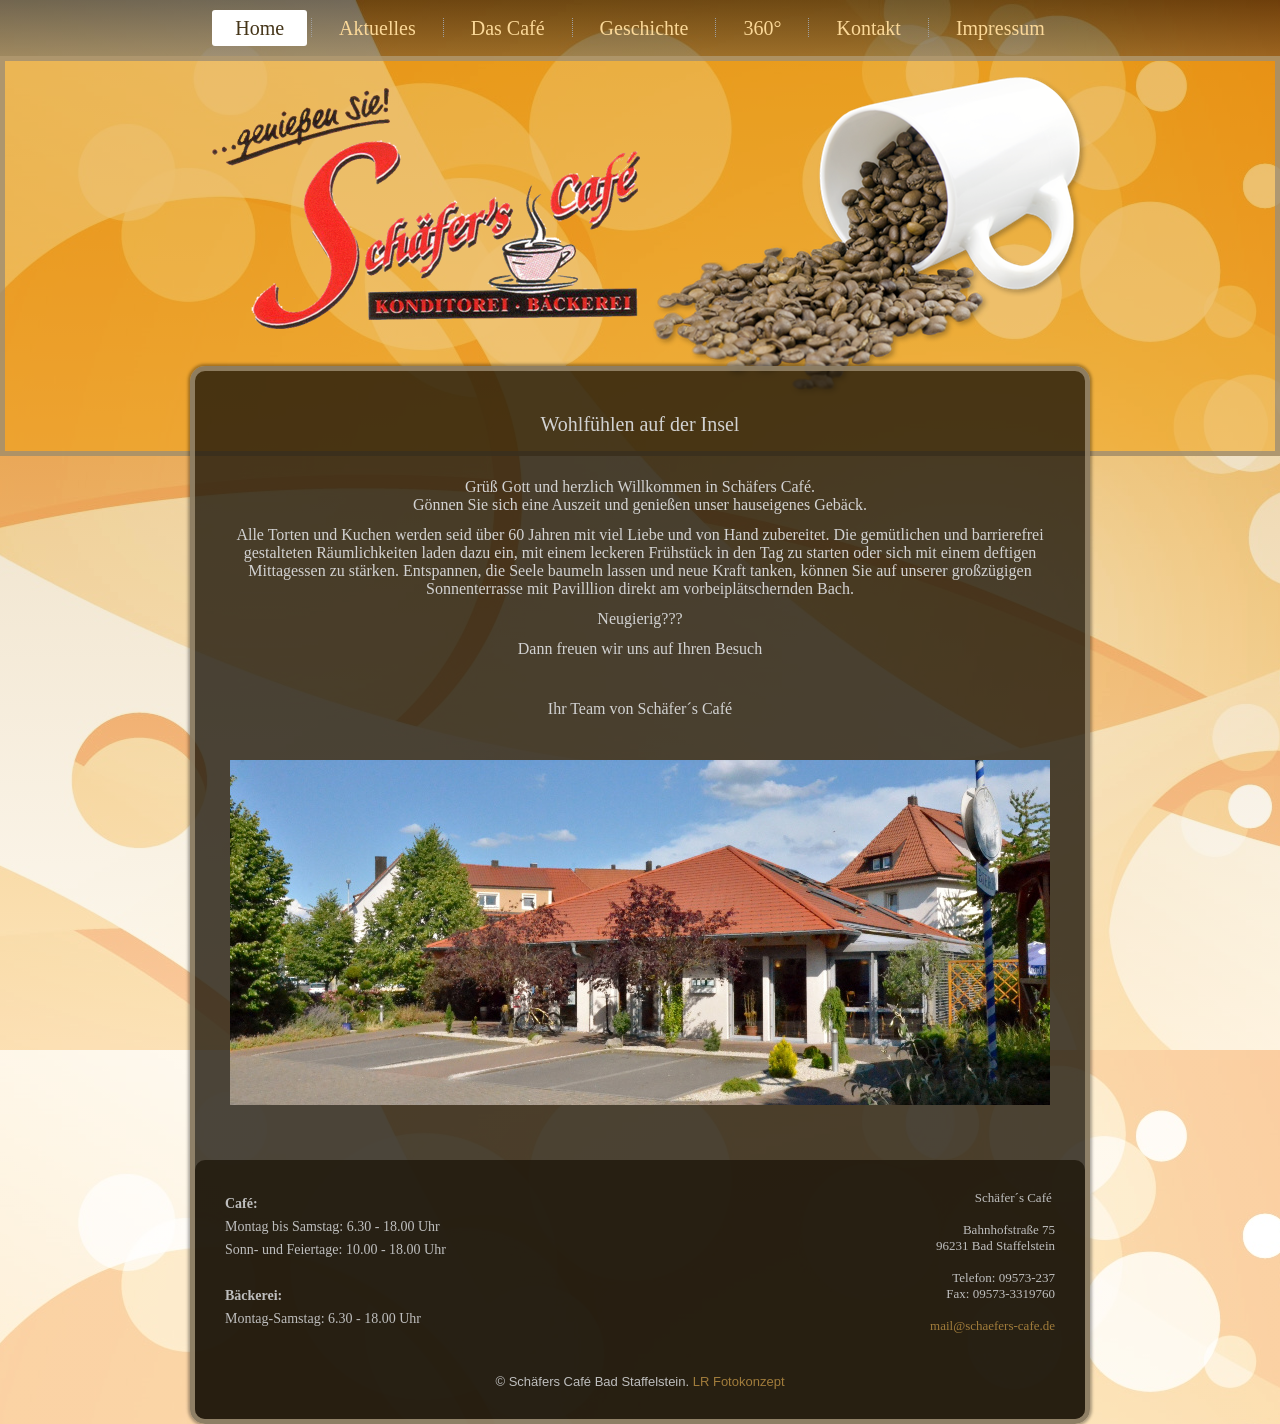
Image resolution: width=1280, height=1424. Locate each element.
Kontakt (868, 28)
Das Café (508, 28)
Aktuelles (377, 28)
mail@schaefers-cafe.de (992, 1325)
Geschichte (644, 28)
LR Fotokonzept (739, 1381)
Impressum (1000, 28)
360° (762, 28)
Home (259, 28)
